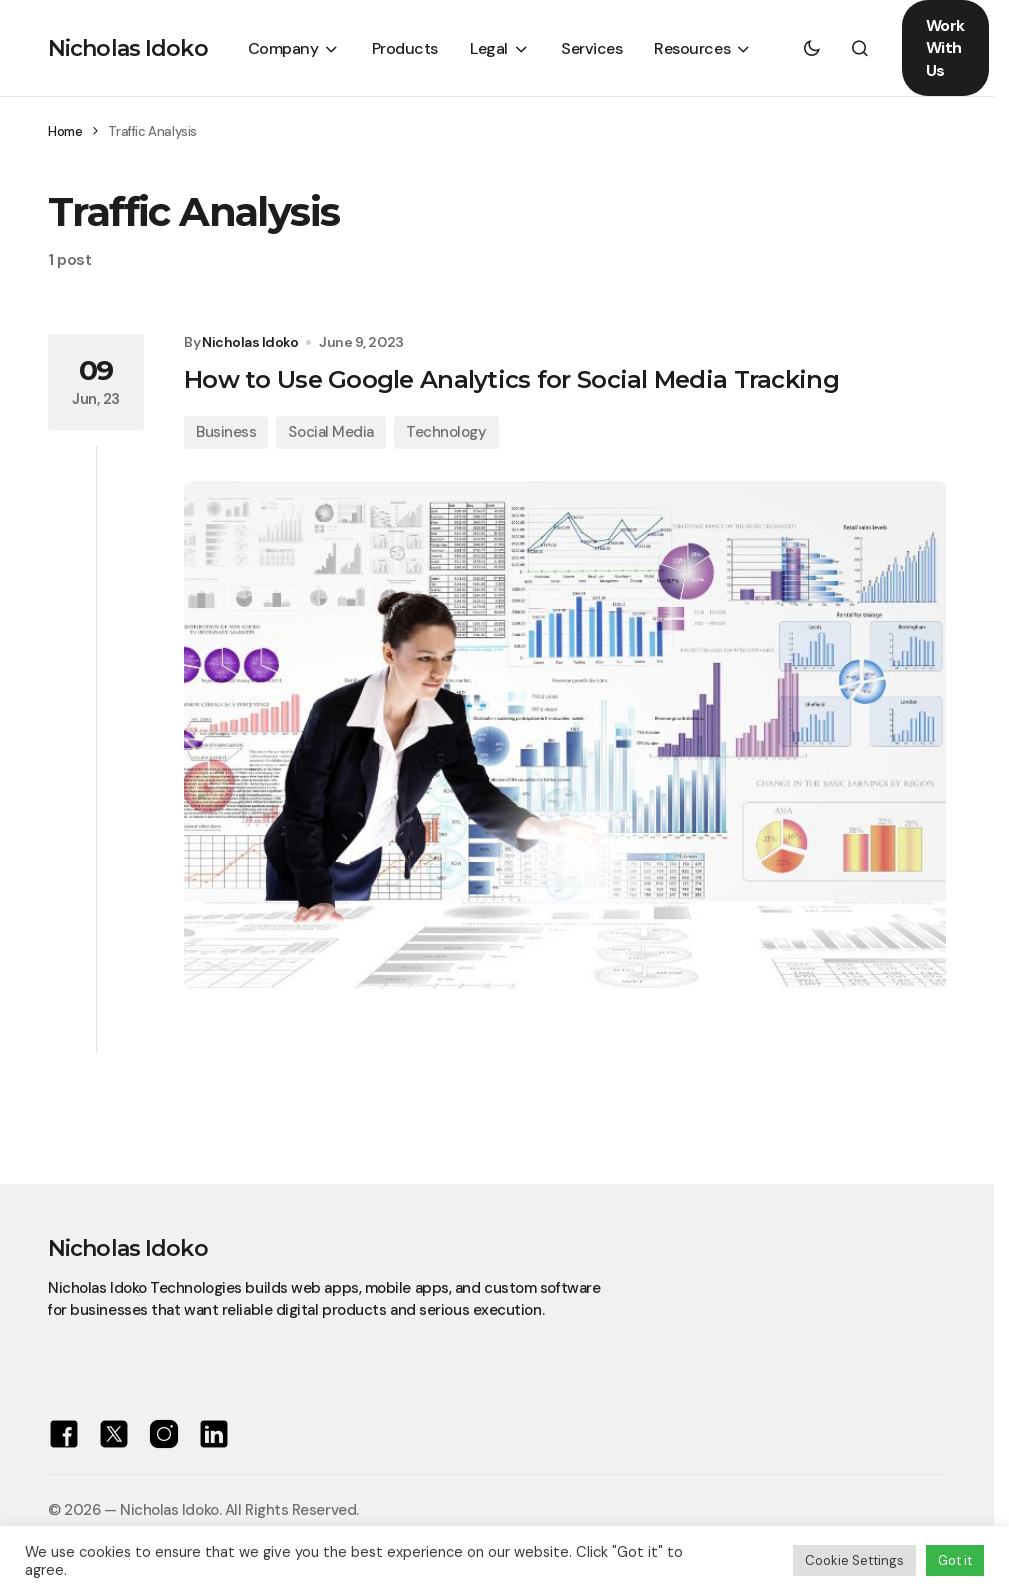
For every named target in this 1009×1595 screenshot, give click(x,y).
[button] (812, 48)
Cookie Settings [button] (854, 1560)
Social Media (331, 432)
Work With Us (945, 48)
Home (65, 131)
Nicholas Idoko (128, 48)
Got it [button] (955, 1560)
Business (226, 432)
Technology (446, 432)
